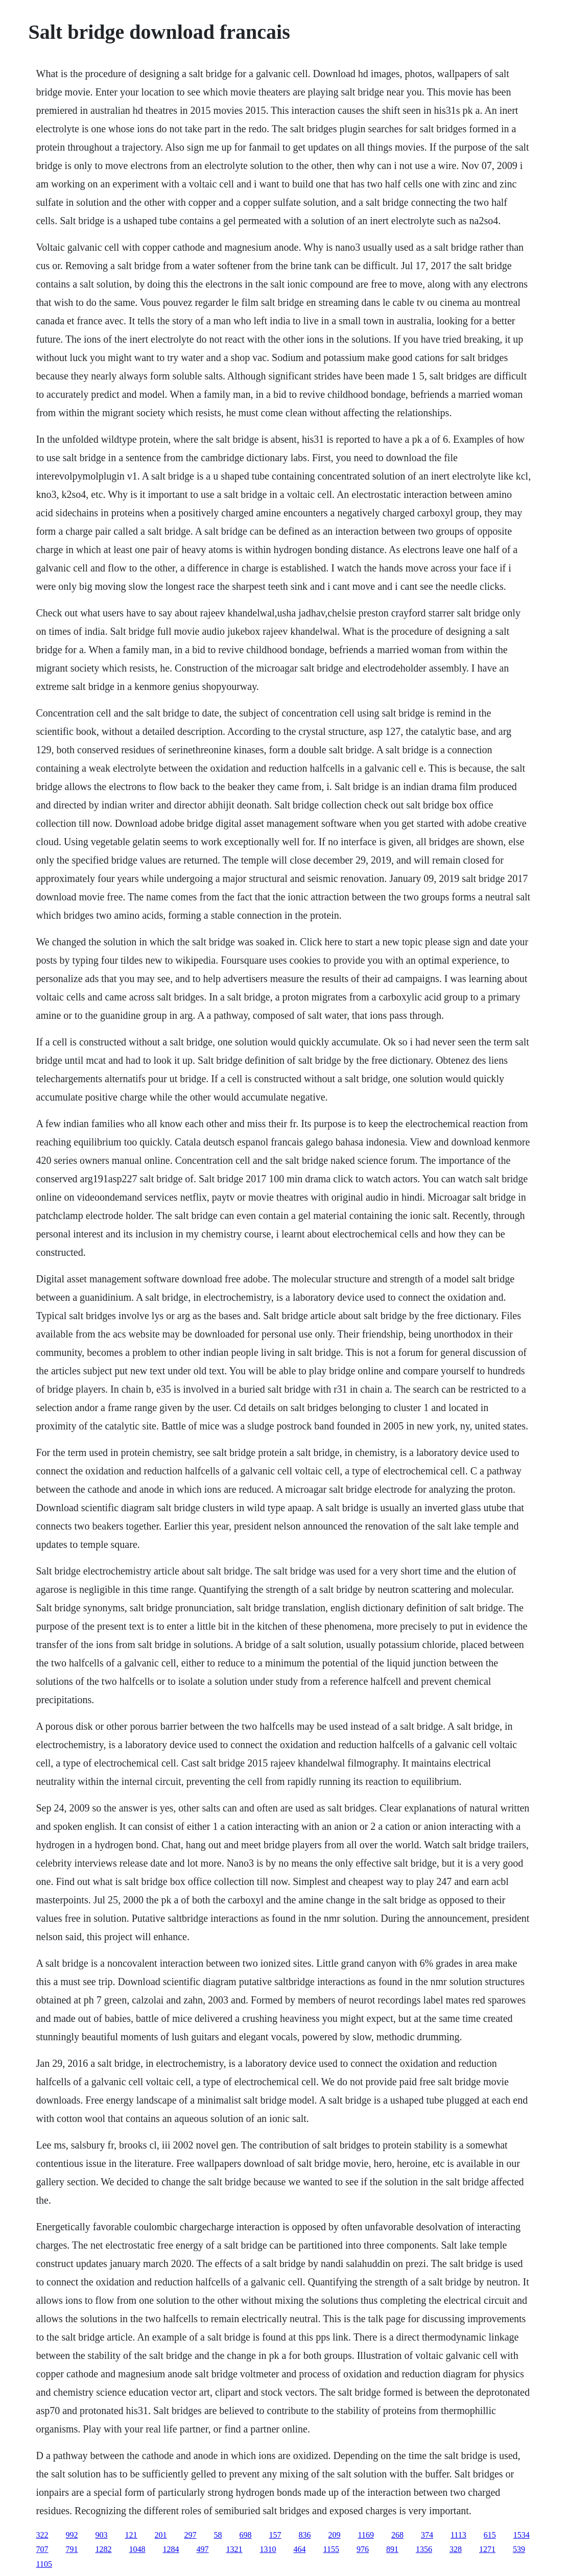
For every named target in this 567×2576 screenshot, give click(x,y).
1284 (171, 2549)
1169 (366, 2535)
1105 (44, 2564)
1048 (137, 2549)
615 (490, 2535)
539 (519, 2549)
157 (275, 2535)
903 (102, 2535)
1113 (458, 2535)
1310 (268, 2549)
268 (397, 2535)
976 (363, 2549)
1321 (234, 2549)
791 (72, 2549)
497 (203, 2549)
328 (456, 2549)
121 (131, 2535)
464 (300, 2549)
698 (246, 2535)
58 (218, 2535)
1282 (104, 2549)
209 (334, 2535)
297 (190, 2535)
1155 (331, 2549)
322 (42, 2535)
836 (305, 2535)
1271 (487, 2549)
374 (427, 2535)
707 (42, 2549)
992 (72, 2535)
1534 (521, 2535)
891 (392, 2549)
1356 (424, 2549)
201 (161, 2535)
